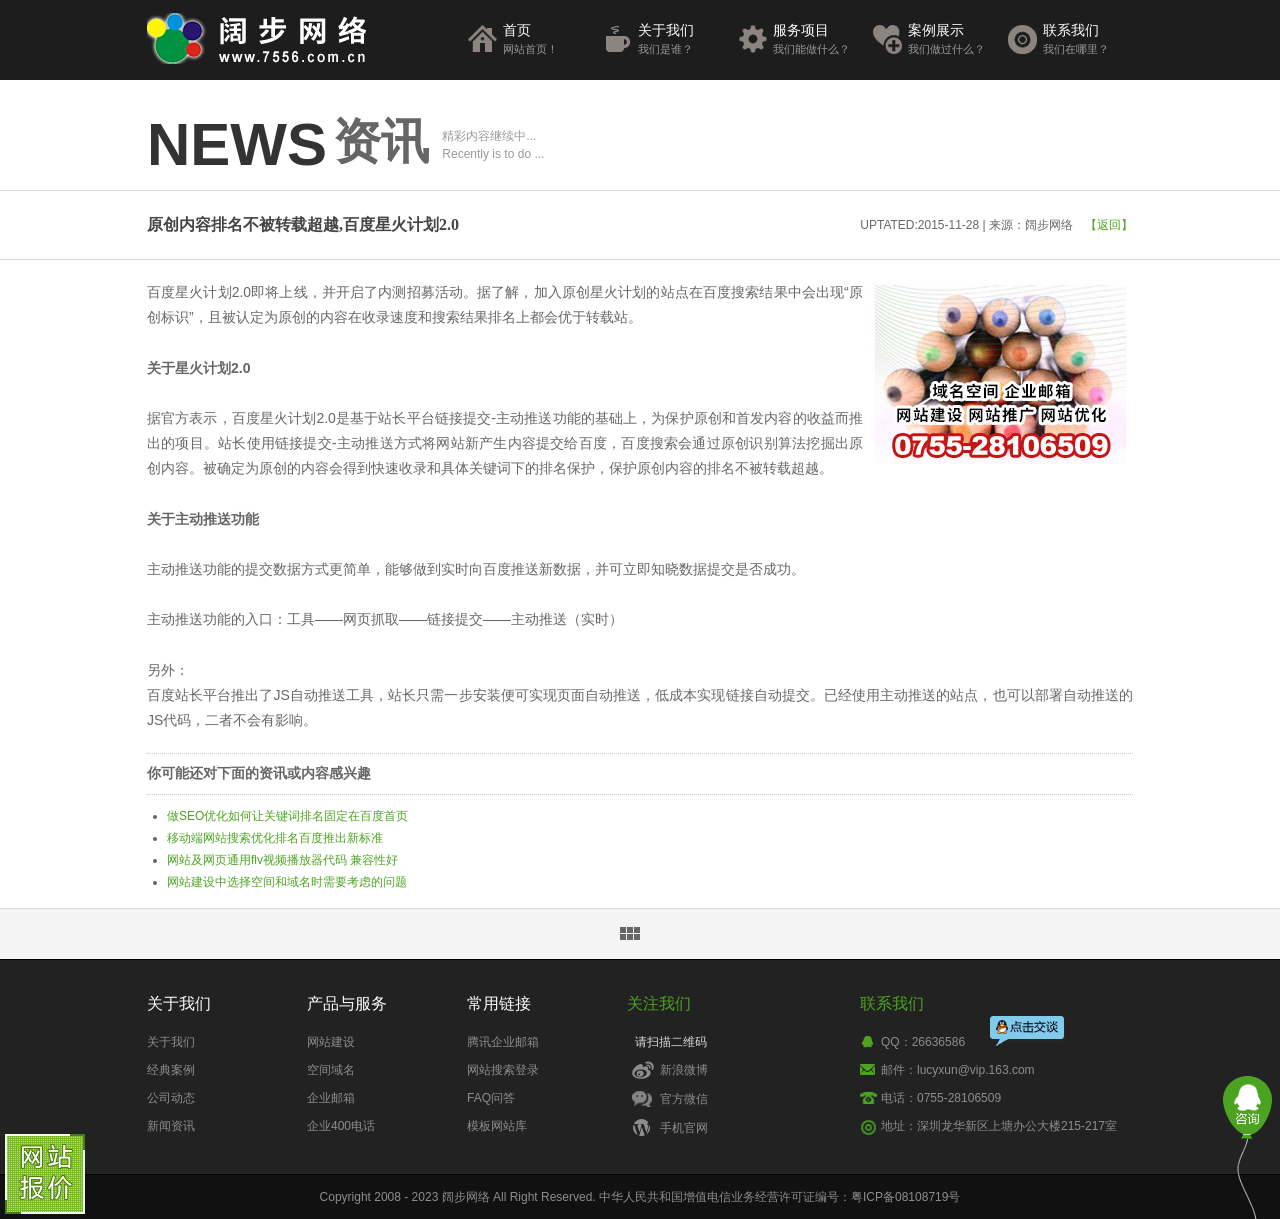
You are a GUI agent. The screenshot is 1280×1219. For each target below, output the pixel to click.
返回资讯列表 (630, 934)
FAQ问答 (491, 1098)
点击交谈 (1028, 1029)
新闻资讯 (171, 1126)
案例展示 (950, 40)
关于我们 (680, 40)
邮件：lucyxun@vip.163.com (958, 1070)
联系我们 (1085, 40)
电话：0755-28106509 (941, 1098)
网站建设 (331, 1042)
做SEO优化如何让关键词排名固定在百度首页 (287, 816)
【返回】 (1109, 225)
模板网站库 (497, 1126)
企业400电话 (341, 1126)
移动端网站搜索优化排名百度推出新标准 (275, 838)
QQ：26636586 (923, 1042)
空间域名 (331, 1070)
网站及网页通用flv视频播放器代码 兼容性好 (282, 860)
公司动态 (171, 1098)
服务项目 (815, 40)
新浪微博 (684, 1070)
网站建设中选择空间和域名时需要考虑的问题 (287, 882)
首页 (545, 40)
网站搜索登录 (503, 1070)
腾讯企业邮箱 (503, 1042)
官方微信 (684, 1099)
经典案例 (171, 1070)
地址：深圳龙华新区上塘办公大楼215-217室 (999, 1126)
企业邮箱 (331, 1098)
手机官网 (684, 1128)
